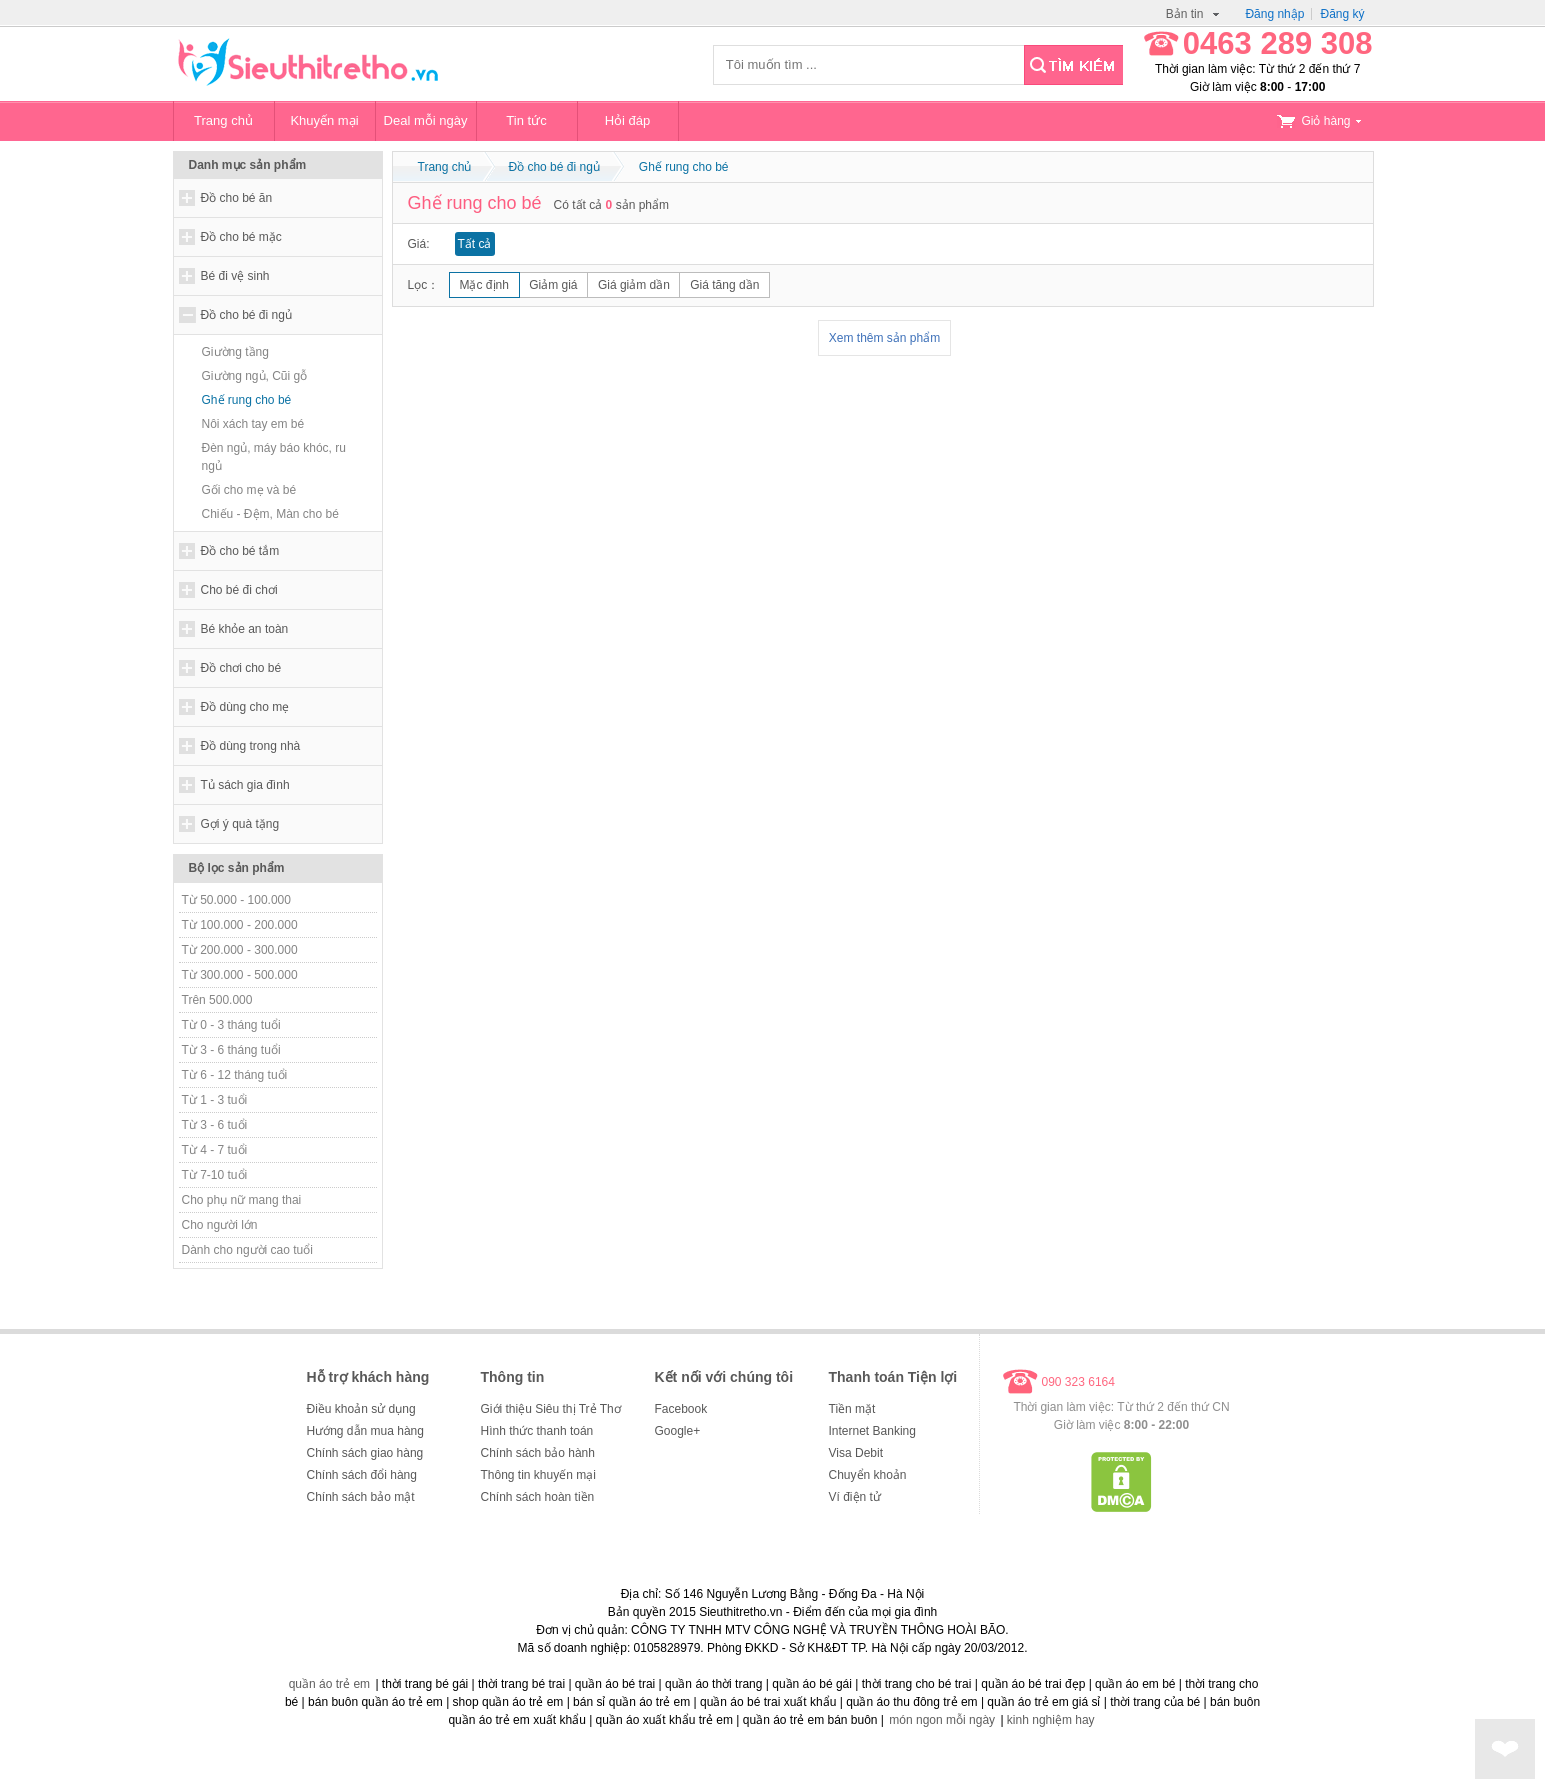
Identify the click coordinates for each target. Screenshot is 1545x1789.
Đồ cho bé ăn (237, 198)
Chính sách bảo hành (538, 1453)
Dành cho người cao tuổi (247, 1250)
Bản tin (1193, 14)
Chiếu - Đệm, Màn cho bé (270, 514)
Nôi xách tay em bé (253, 424)
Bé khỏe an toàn (245, 629)
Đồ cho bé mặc (241, 237)
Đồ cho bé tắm (240, 551)
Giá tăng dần (724, 285)
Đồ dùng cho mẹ (245, 707)
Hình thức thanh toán (537, 1431)
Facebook (681, 1409)
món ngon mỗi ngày (942, 1720)
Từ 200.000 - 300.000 (240, 950)
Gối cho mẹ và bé (249, 490)
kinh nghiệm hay (1051, 1720)
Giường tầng (235, 352)
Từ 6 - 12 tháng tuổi (235, 1075)
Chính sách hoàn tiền (538, 1497)
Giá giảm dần (634, 285)
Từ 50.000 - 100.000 (236, 900)
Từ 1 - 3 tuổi (215, 1100)
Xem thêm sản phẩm (884, 338)
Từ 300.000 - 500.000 (240, 975)
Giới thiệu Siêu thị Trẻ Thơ (551, 1409)
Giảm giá (553, 285)
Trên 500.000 (217, 1000)
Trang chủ (223, 120)
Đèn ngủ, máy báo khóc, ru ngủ (274, 457)
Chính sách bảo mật (361, 1497)
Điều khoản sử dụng (361, 1409)
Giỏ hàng (1319, 121)
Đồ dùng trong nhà (251, 746)
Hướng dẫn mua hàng (365, 1431)
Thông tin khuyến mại (538, 1475)
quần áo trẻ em (329, 1684)
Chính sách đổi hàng (362, 1475)
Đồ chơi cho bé (241, 668)
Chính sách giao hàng (365, 1453)
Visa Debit (856, 1453)
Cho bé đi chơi (239, 590)
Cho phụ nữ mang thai (242, 1200)
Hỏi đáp (628, 120)
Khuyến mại (324, 120)
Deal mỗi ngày (426, 120)
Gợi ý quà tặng (240, 824)
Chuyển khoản (868, 1475)
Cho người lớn (220, 1225)
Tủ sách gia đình (245, 785)
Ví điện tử (855, 1497)
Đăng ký (1342, 14)
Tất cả (475, 244)
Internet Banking (872, 1431)
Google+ (678, 1431)
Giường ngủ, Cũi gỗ (255, 376)
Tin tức (526, 120)
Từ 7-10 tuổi (215, 1175)
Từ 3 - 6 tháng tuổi (231, 1050)
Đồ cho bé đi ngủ (246, 315)
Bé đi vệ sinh (235, 276)
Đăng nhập (1274, 14)
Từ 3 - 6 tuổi (215, 1125)
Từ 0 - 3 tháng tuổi (231, 1025)
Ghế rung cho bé (247, 400)
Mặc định (484, 285)
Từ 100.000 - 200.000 (240, 925)
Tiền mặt (852, 1409)
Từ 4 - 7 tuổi (215, 1150)
